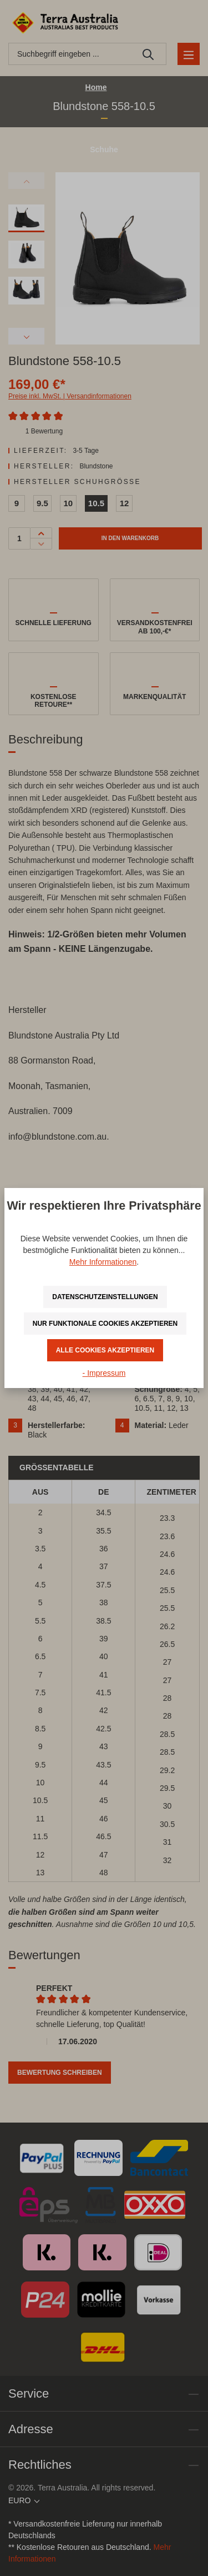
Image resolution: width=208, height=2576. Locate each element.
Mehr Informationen (102, 1261)
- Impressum (104, 1373)
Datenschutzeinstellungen (105, 1297)
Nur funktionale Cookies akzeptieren (105, 1323)
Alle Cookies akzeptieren (105, 1350)
